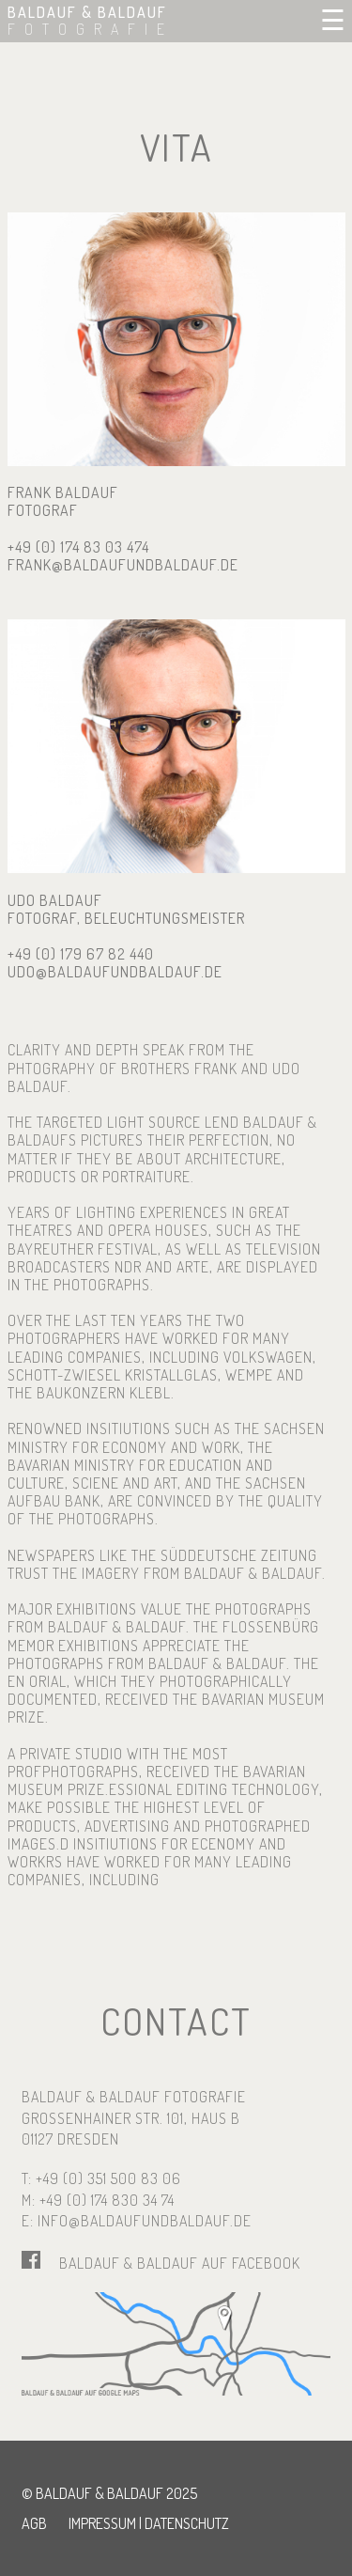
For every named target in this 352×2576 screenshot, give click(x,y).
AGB (34, 2523)
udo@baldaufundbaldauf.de (115, 971)
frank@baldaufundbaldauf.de (123, 564)
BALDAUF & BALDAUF (91, 21)
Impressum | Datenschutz (149, 2523)
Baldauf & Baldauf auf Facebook (179, 2263)
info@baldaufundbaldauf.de (145, 2220)
